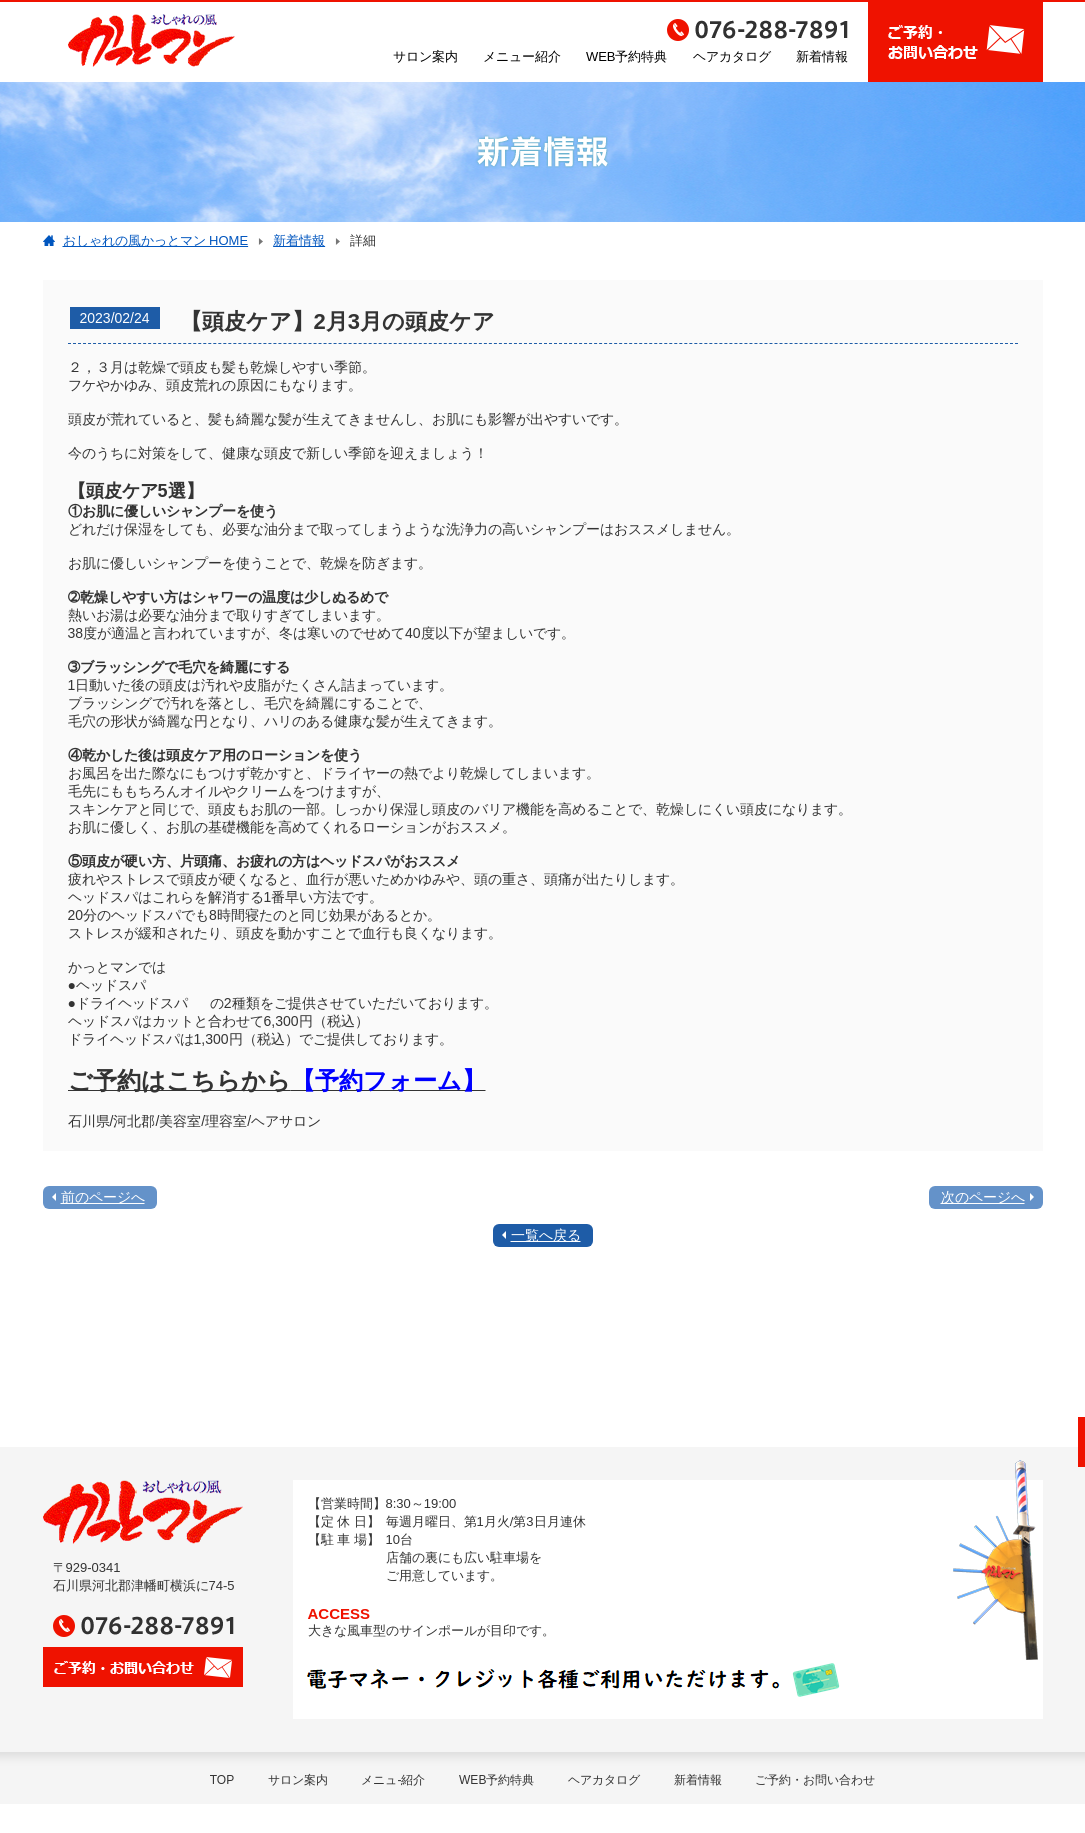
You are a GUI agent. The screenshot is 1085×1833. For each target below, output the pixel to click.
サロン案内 (425, 56)
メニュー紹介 (522, 56)
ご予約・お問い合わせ (815, 1780)
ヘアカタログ (732, 56)
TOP (222, 1780)
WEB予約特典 (627, 56)
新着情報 (822, 56)
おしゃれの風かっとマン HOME (156, 240)
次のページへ (983, 1197)
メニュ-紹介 (393, 1780)
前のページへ (103, 1197)
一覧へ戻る (546, 1235)
